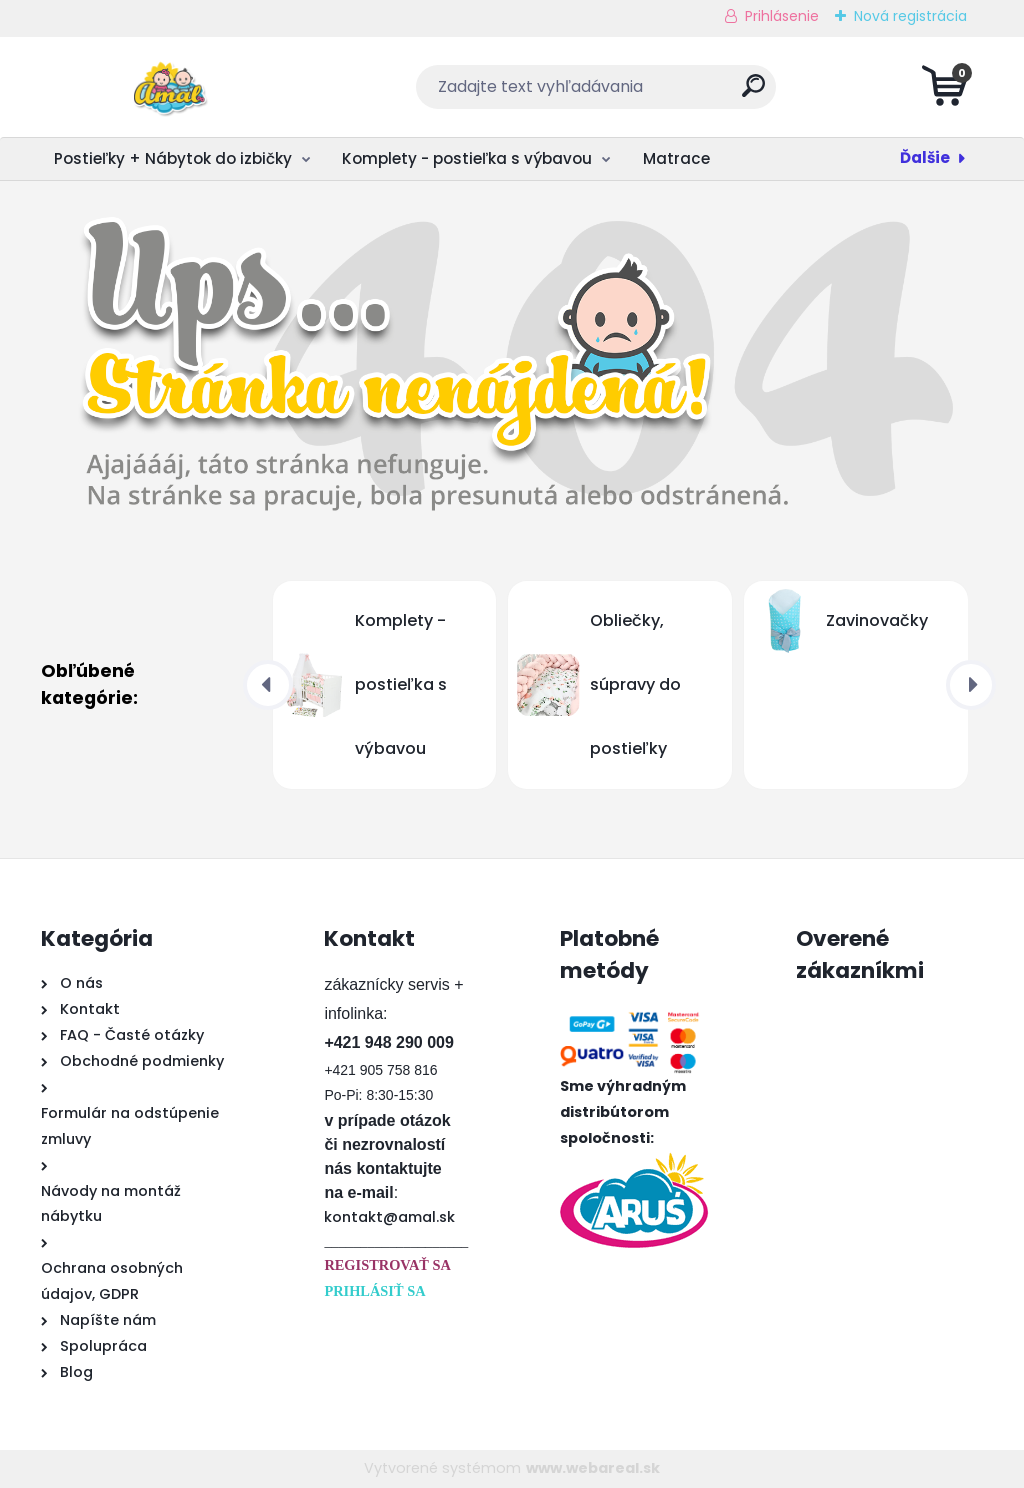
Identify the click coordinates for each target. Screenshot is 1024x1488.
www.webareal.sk (593, 1468)
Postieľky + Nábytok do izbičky (173, 158)
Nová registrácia (910, 16)
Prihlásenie (782, 16)
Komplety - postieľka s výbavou (467, 158)
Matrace (676, 158)
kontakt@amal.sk (389, 1217)
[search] (753, 93)
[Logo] (163, 87)
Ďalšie (925, 157)
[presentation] (268, 685)
